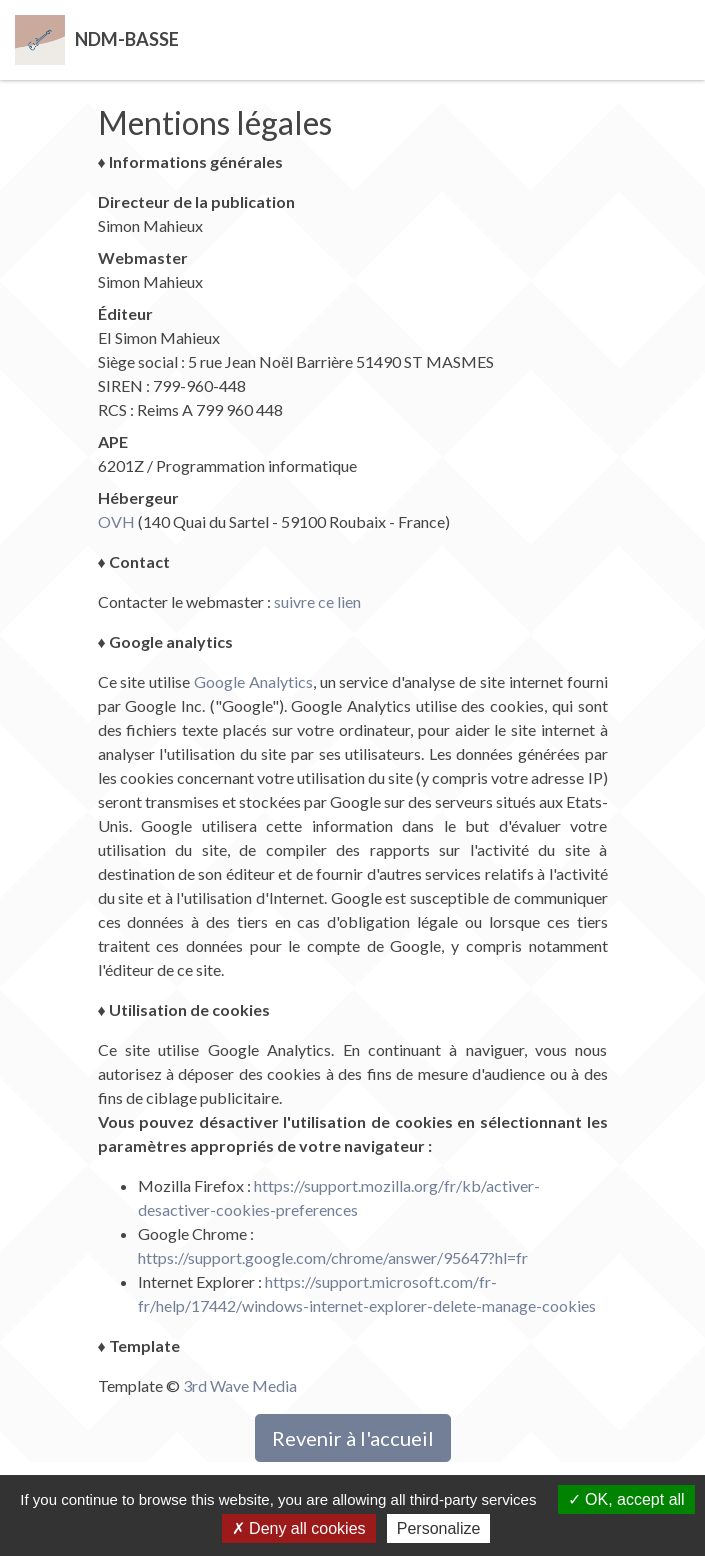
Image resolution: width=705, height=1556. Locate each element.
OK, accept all (626, 1499)
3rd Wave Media (240, 1385)
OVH (116, 521)
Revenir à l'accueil (353, 1438)
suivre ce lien (317, 601)
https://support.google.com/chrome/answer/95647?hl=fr (333, 1257)
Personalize (439, 1528)
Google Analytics (253, 681)
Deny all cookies (299, 1528)
